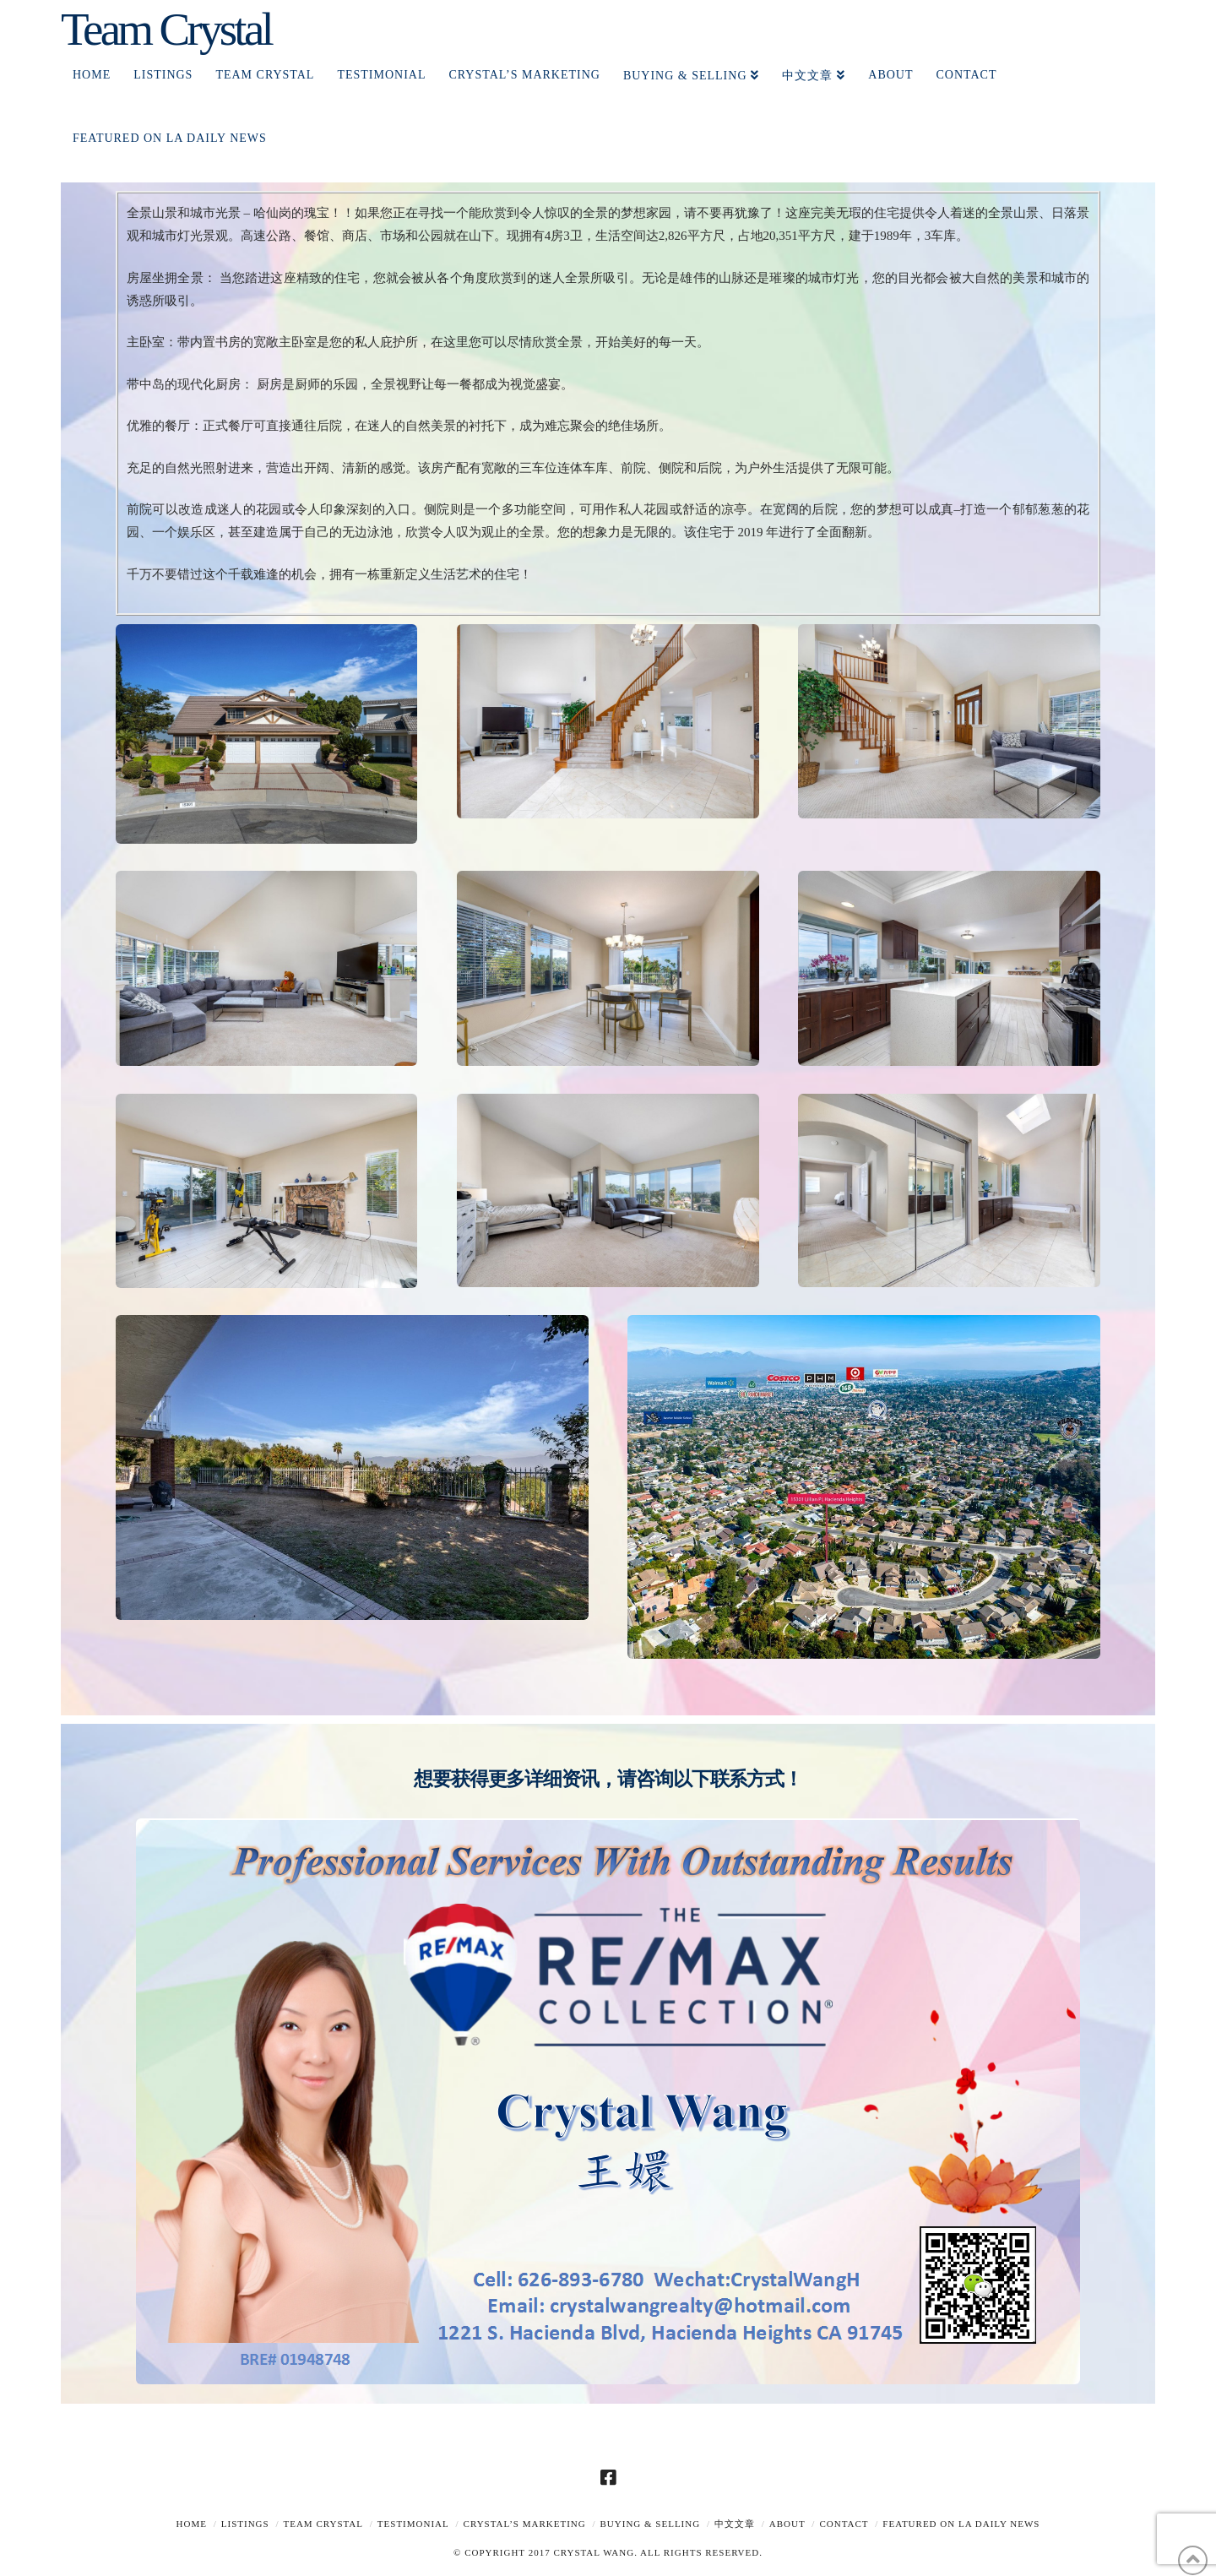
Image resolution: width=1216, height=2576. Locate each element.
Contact (843, 2524)
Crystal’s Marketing (525, 2524)
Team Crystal (166, 29)
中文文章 (734, 2524)
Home (191, 2524)
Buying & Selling (650, 2524)
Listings (245, 2524)
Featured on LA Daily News (961, 2524)
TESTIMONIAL (413, 2524)
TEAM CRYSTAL (323, 2524)
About (787, 2524)
